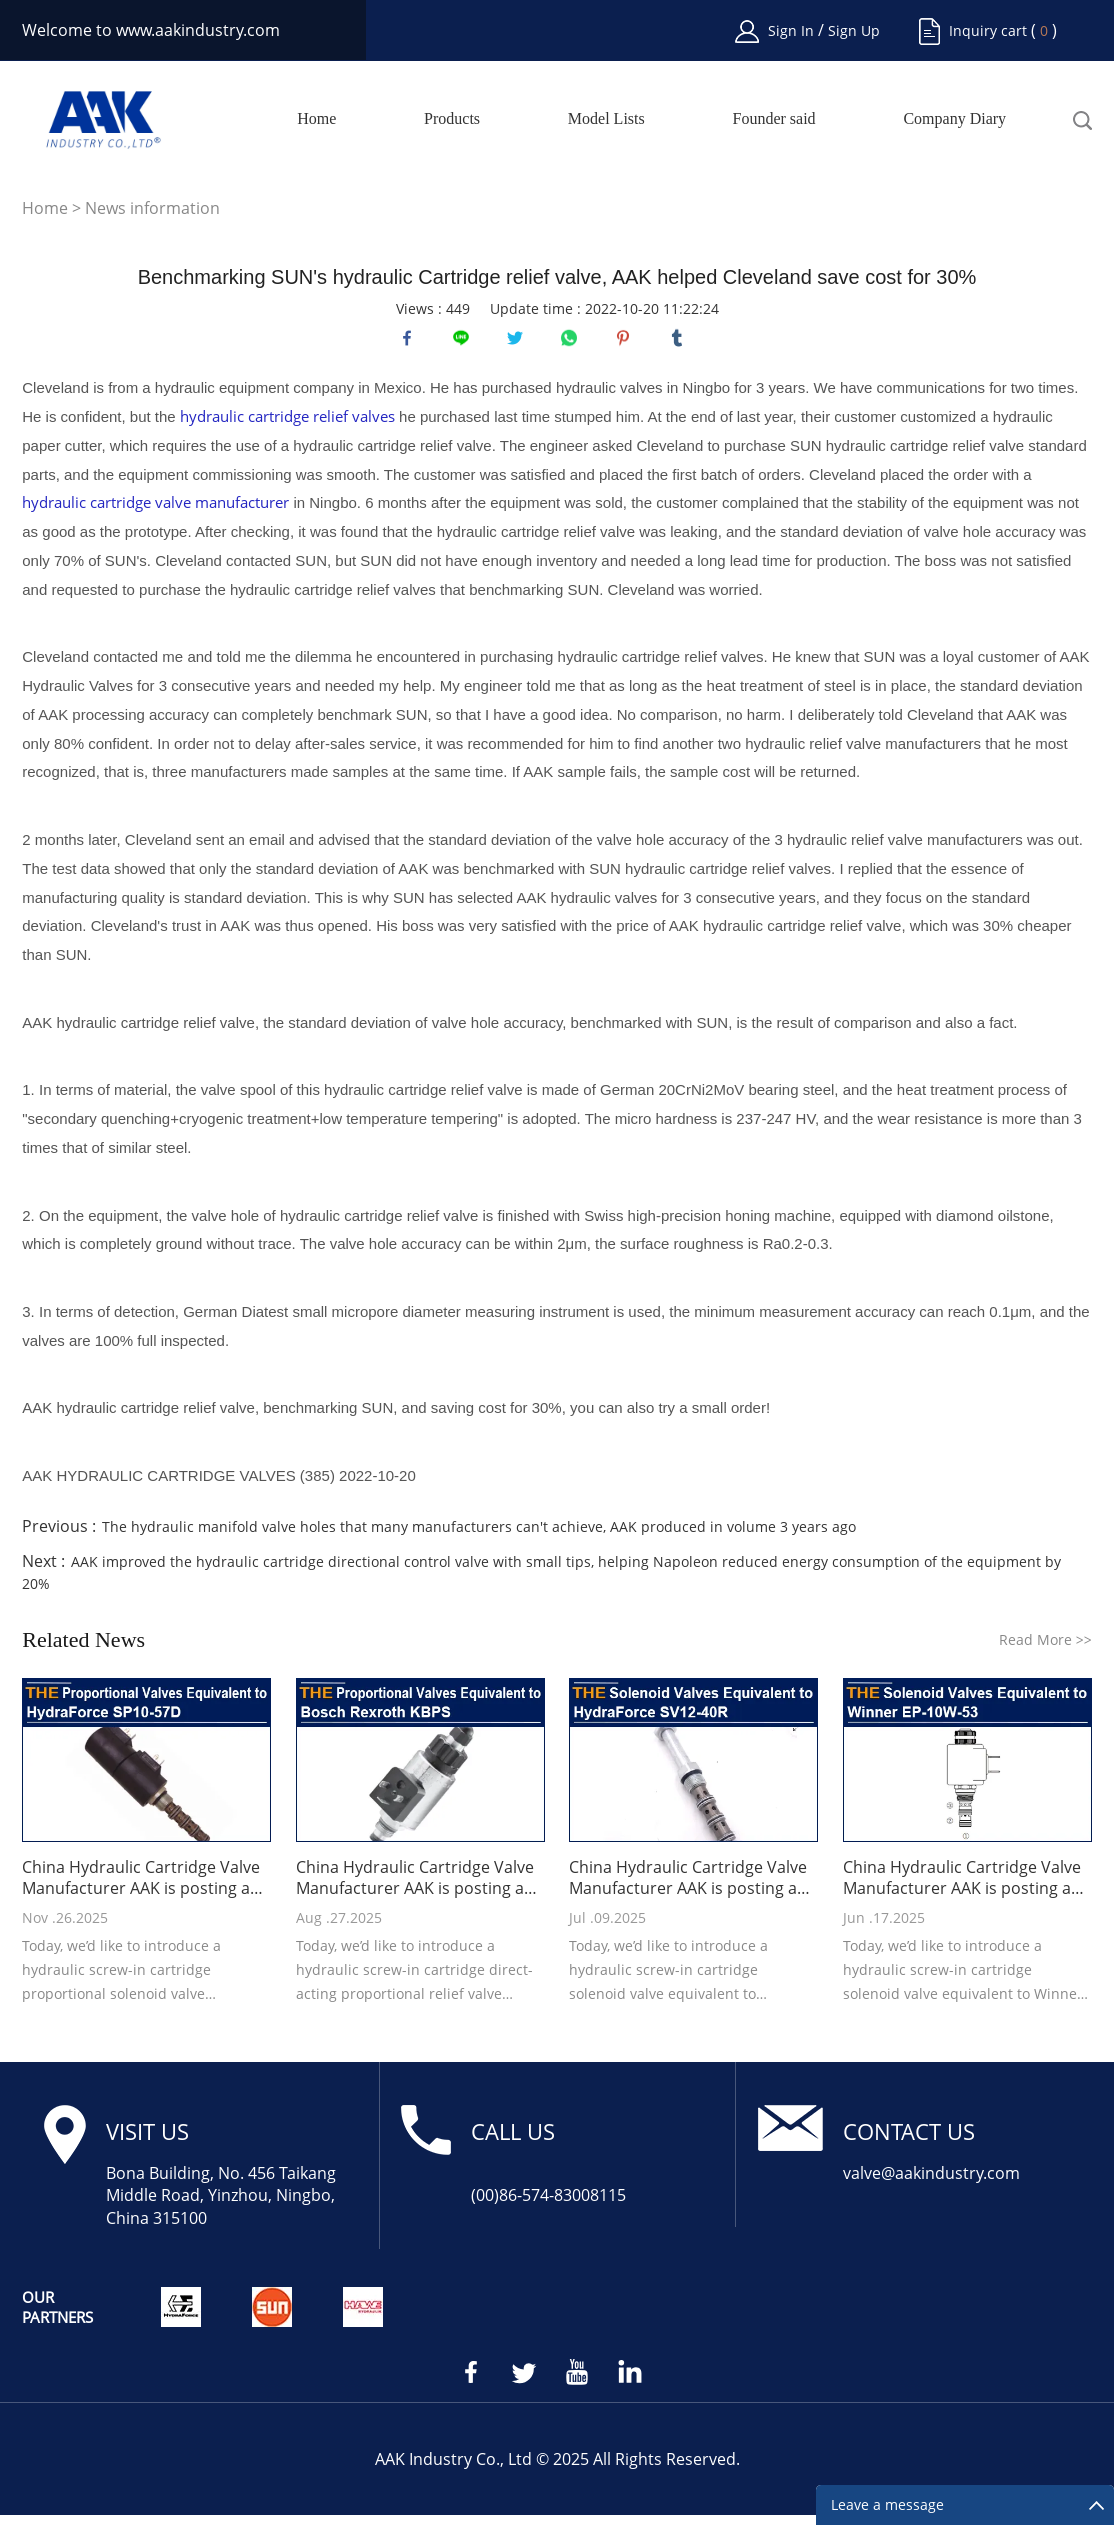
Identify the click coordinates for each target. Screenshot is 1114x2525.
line (466, 343)
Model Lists (606, 119)
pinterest (628, 343)
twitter (520, 343)
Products (452, 119)
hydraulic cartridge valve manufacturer (155, 512)
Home (316, 119)
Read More (1045, 1649)
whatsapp (574, 343)
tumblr (682, 343)
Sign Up (854, 30)
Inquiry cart (988, 30)
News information (152, 208)
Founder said (774, 119)
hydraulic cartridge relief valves (287, 426)
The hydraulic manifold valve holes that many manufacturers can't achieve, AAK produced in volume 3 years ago (479, 1536)
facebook (412, 343)
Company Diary (954, 119)
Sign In (793, 30)
